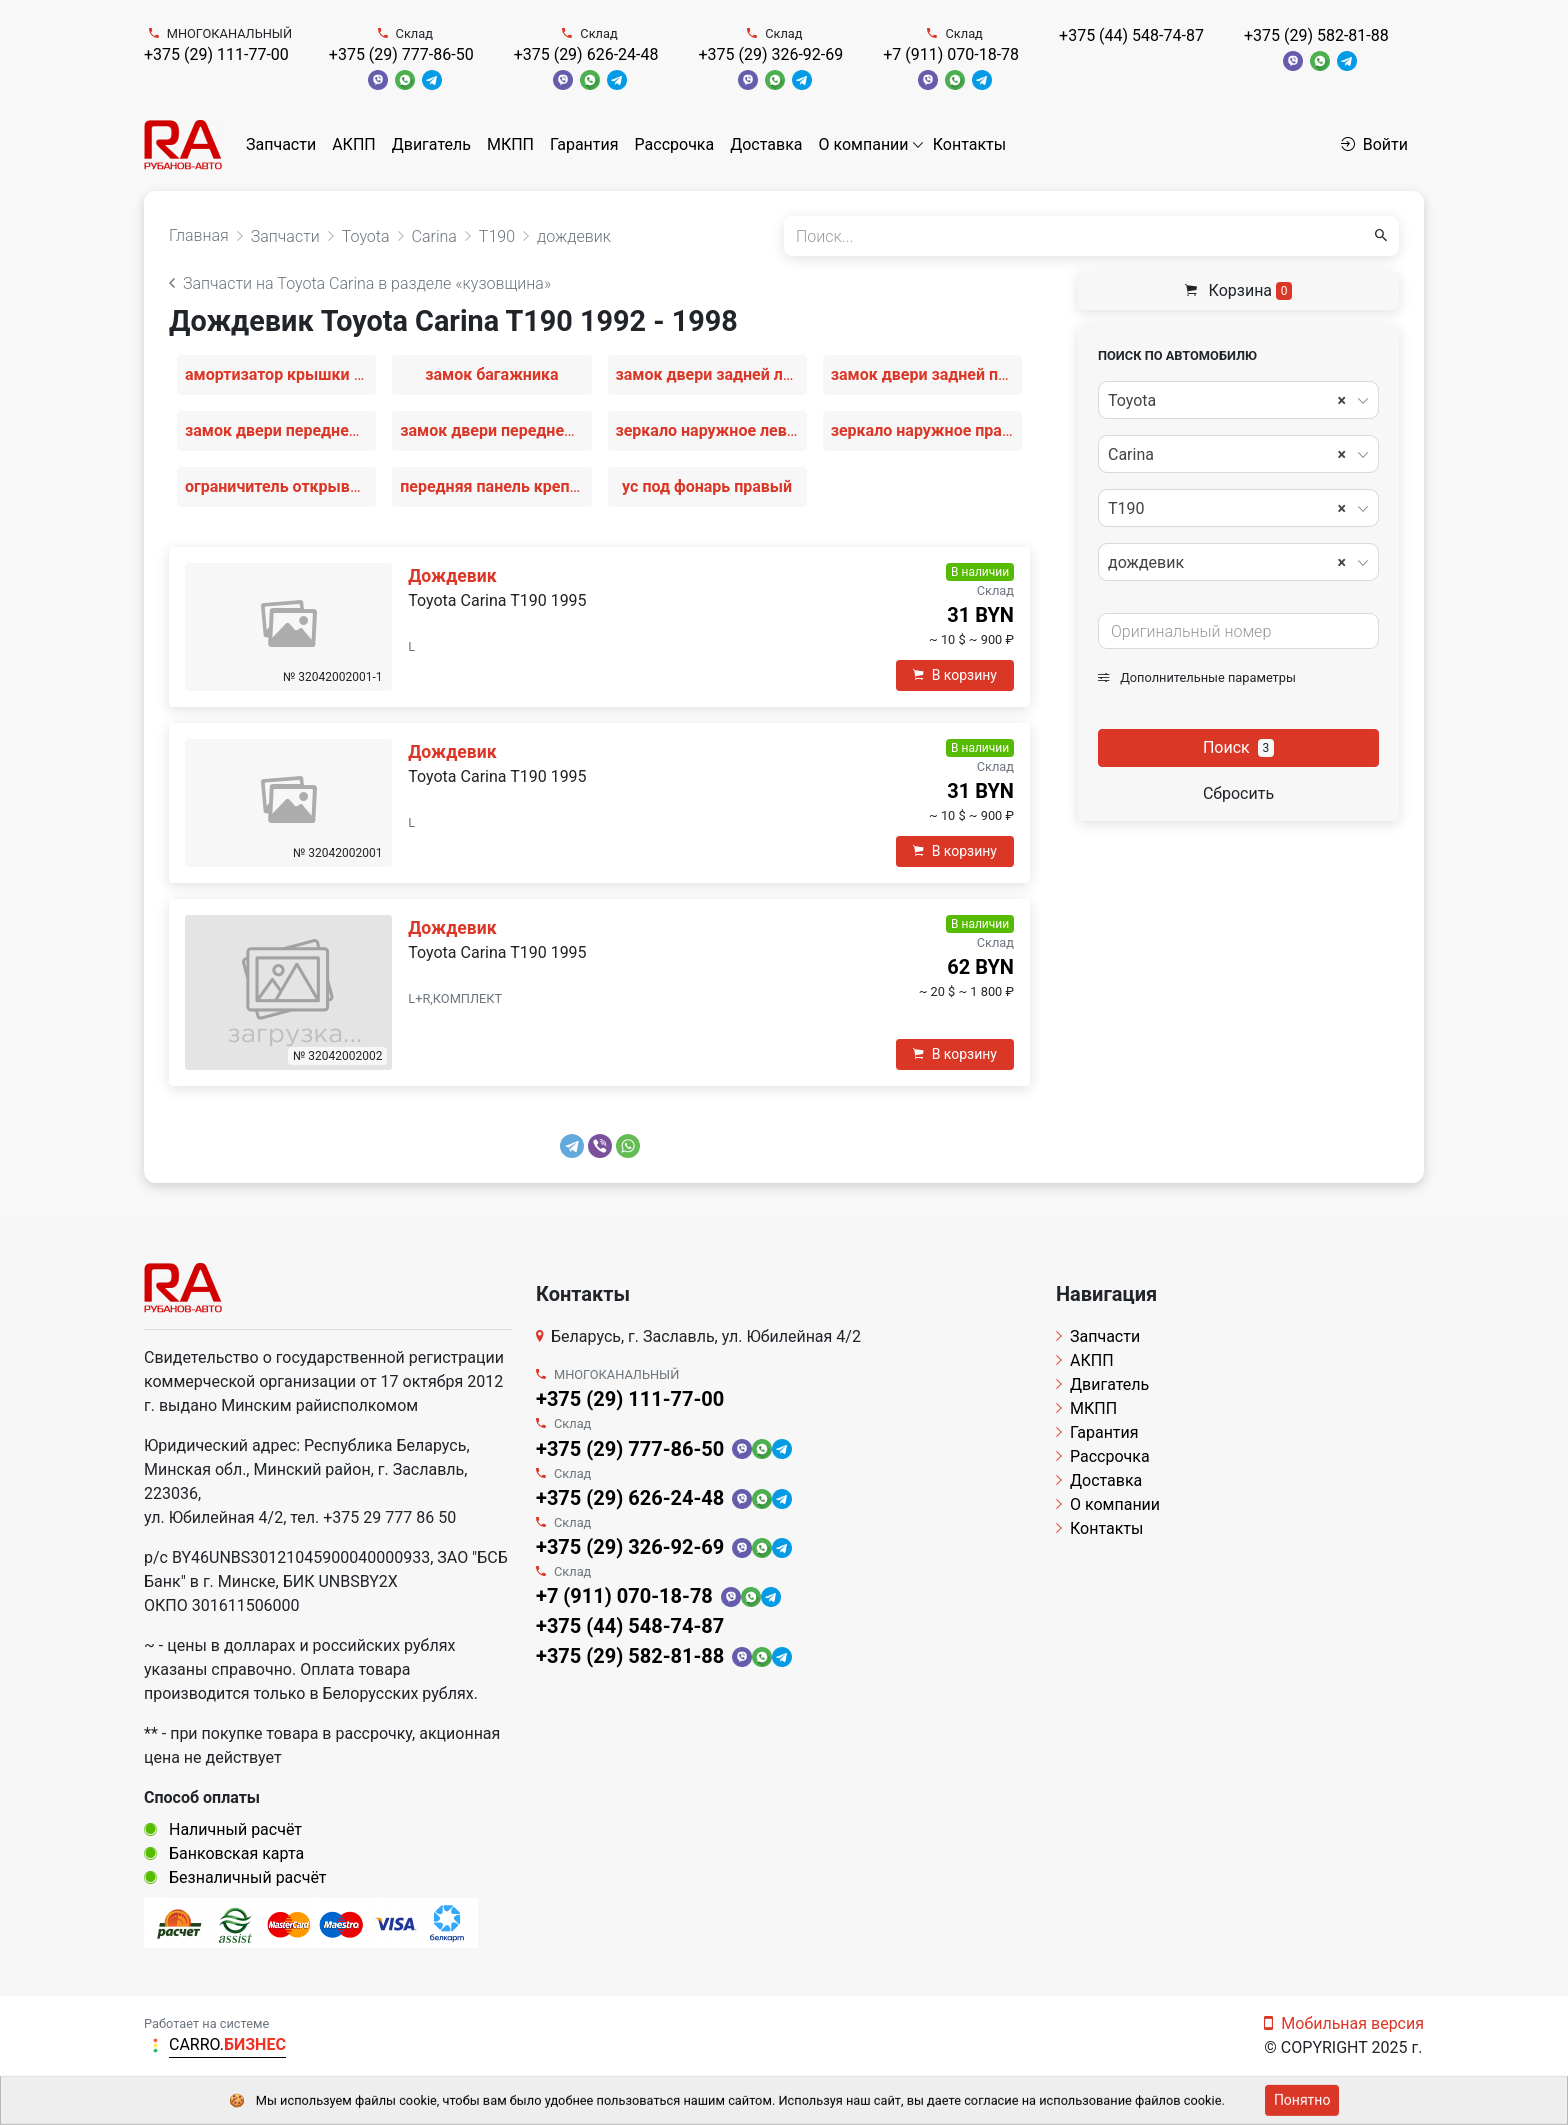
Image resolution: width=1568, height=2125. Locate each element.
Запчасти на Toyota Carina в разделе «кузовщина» (360, 283)
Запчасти (281, 144)
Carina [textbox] (1227, 455)
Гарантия (584, 144)
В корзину (955, 675)
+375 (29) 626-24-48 (586, 54)
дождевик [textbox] (1227, 563)
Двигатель (431, 144)
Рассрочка (675, 144)
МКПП (510, 144)
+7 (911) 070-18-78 (951, 54)
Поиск (1238, 747)
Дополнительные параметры (1197, 677)
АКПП (354, 144)
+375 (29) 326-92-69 (770, 54)
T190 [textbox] (1227, 509)
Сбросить (1238, 793)
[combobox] (1238, 400)
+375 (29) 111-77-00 (216, 54)
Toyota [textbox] (1227, 401)
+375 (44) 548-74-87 (1131, 35)
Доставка (766, 144)
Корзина (1239, 290)
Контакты (969, 144)
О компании (864, 144)
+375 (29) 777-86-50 (401, 54)
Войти (1374, 144)
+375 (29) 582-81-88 (1316, 35)
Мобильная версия (1344, 2023)
